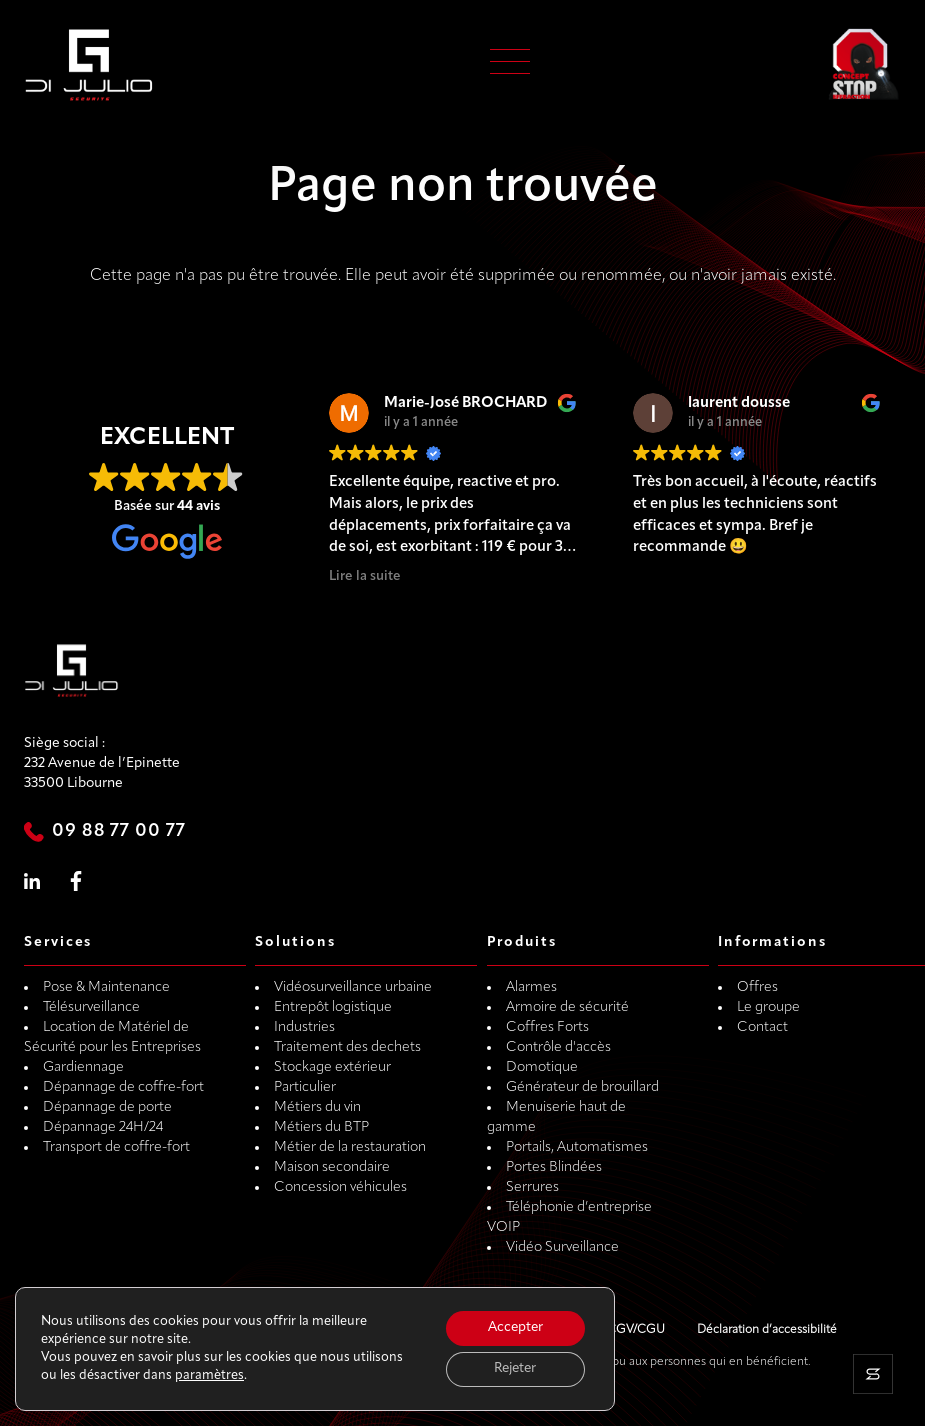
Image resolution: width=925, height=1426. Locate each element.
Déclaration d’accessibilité (767, 1330)
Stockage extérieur (332, 1067)
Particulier (305, 1087)
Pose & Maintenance (106, 987)
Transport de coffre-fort (116, 1147)
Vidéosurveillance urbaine (353, 987)
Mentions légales (529, 1330)
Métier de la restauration (350, 1147)
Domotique (542, 1067)
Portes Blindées (554, 1167)
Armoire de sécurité (567, 1007)
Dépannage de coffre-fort (123, 1087)
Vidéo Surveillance (562, 1247)
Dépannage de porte (107, 1107)
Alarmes (531, 987)
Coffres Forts (547, 1027)
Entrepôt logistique (333, 1007)
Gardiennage (83, 1067)
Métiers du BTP (321, 1127)
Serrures (532, 1187)
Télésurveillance (91, 1007)
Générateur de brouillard (582, 1087)
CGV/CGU (636, 1330)
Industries (304, 1027)
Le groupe (768, 1007)
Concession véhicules (340, 1187)
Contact (762, 1027)
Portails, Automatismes (577, 1147)
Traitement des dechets (347, 1047)
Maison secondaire (332, 1167)
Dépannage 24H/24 (103, 1127)
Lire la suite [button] (365, 576)
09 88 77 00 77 (119, 831)
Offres (757, 987)
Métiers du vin (317, 1107)
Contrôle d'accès (558, 1047)
